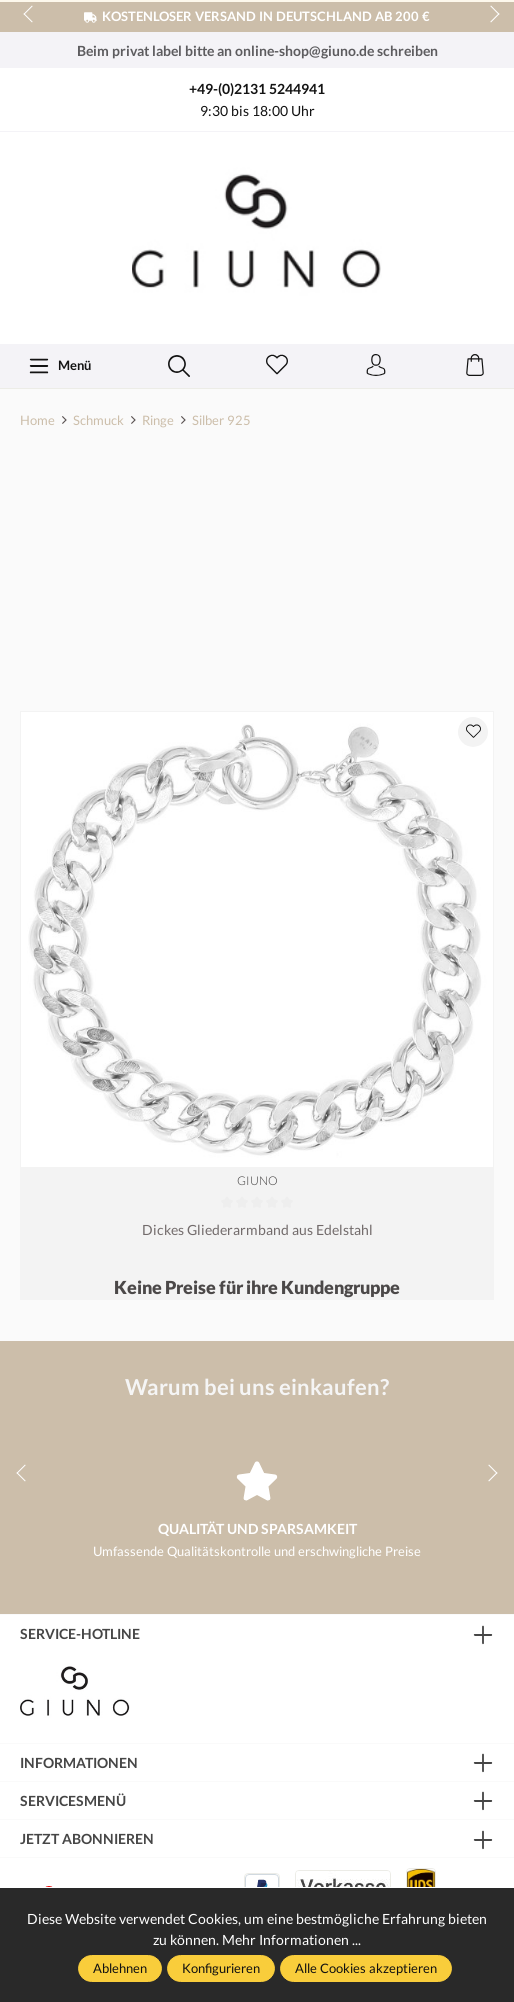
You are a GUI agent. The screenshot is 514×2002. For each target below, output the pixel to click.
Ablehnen (120, 1968)
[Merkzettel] (277, 366)
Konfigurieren (221, 1968)
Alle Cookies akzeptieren (366, 1968)
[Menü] (59, 366)
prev (30, 15)
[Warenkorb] (475, 366)
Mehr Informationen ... (291, 1939)
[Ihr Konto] (376, 366)
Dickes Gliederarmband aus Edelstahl (257, 1229)
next (489, 15)
